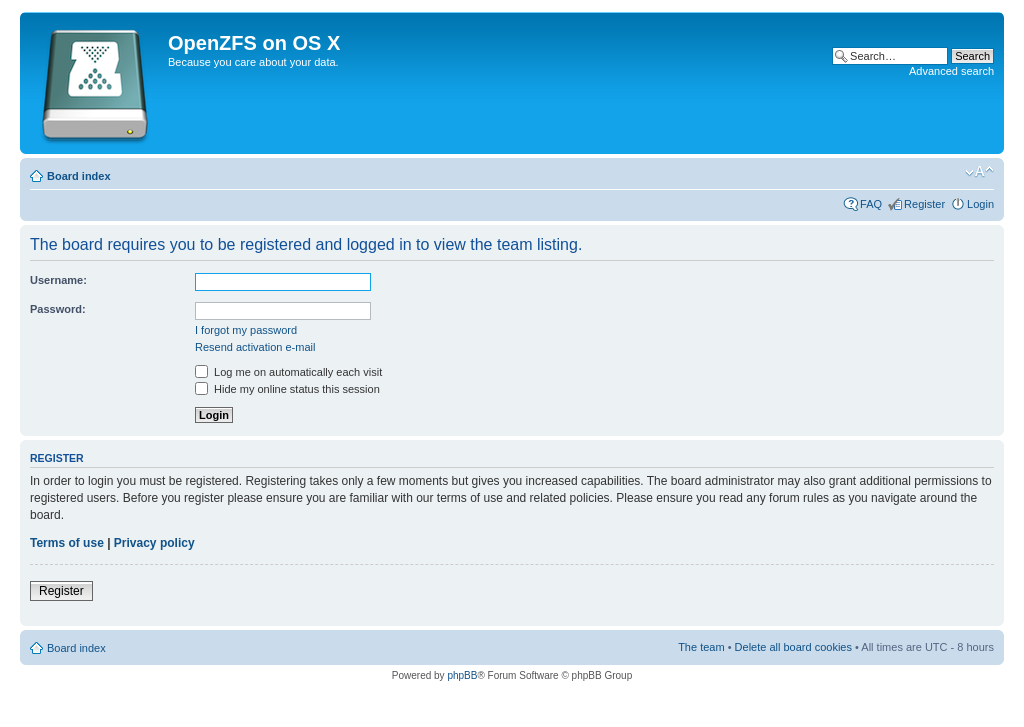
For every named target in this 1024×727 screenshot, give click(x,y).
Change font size (979, 172)
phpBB (462, 675)
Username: (58, 280)
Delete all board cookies (793, 647)
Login (980, 204)
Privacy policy (154, 543)
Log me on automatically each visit (288, 372)
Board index (79, 176)
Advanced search (951, 71)
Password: (58, 309)
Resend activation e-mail (255, 347)
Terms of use (67, 543)
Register (924, 204)
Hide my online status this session (287, 389)
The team (701, 647)
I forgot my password (246, 330)
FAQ (871, 204)
